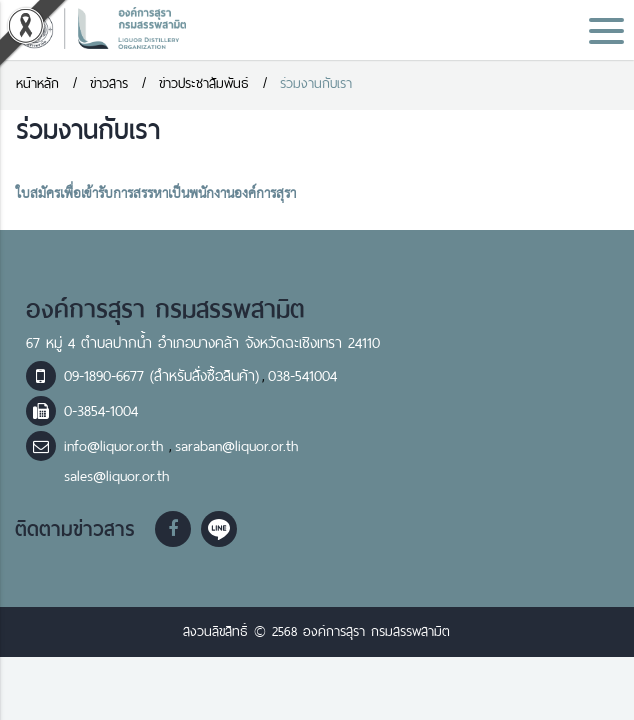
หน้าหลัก (37, 83)
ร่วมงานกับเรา (316, 83)
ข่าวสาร (109, 83)
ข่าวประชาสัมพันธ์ (204, 83)
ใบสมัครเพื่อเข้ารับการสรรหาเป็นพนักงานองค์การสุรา (156, 194)
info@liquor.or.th (116, 446)
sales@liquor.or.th (116, 476)
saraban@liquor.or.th (236, 446)
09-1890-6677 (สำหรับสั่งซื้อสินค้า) (161, 376)
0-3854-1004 (101, 411)
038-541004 (302, 376)
